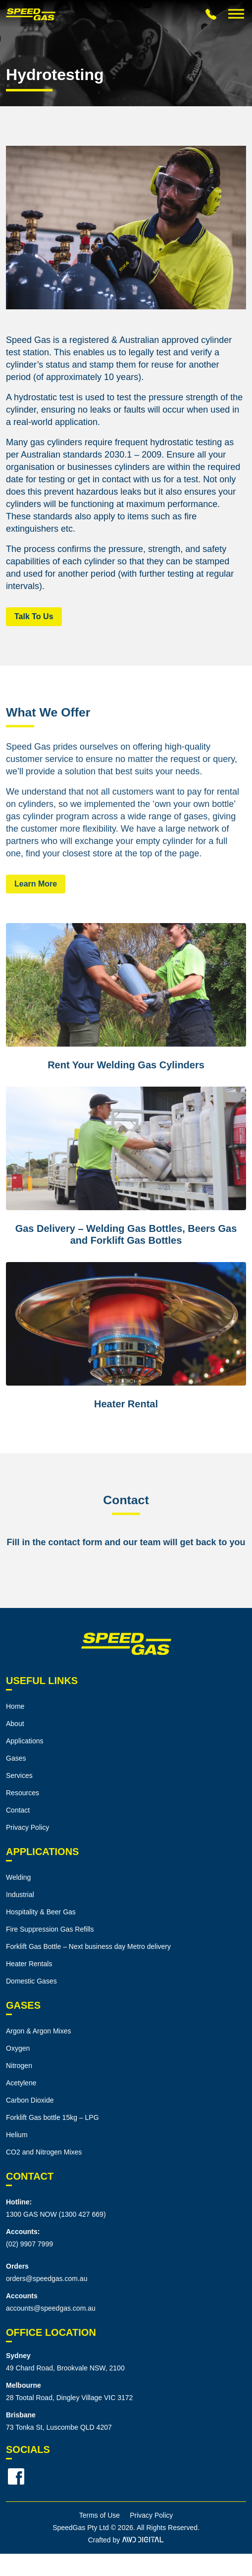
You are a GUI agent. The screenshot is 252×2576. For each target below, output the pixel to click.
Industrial (20, 1895)
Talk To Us (33, 616)
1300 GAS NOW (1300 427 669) (56, 2214)
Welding (18, 1877)
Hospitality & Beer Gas (41, 1912)
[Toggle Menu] (236, 13)
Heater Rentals (29, 1964)
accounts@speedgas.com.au (51, 2308)
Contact (18, 1810)
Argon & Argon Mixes (38, 2031)
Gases (16, 1758)
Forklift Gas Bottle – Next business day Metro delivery (88, 1946)
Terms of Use (99, 2515)
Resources (22, 1793)
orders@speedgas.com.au (46, 2278)
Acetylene (21, 2083)
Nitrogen (19, 2065)
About (15, 1724)
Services (19, 1775)
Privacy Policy (27, 1827)
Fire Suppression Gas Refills (50, 1929)
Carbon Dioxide (30, 2100)
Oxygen (18, 2048)
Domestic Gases (31, 1981)
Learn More (35, 884)
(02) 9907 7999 (29, 2244)
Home (15, 1706)
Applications (25, 1741)
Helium (17, 2135)
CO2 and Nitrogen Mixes (44, 2152)
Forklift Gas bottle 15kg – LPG (52, 2117)
